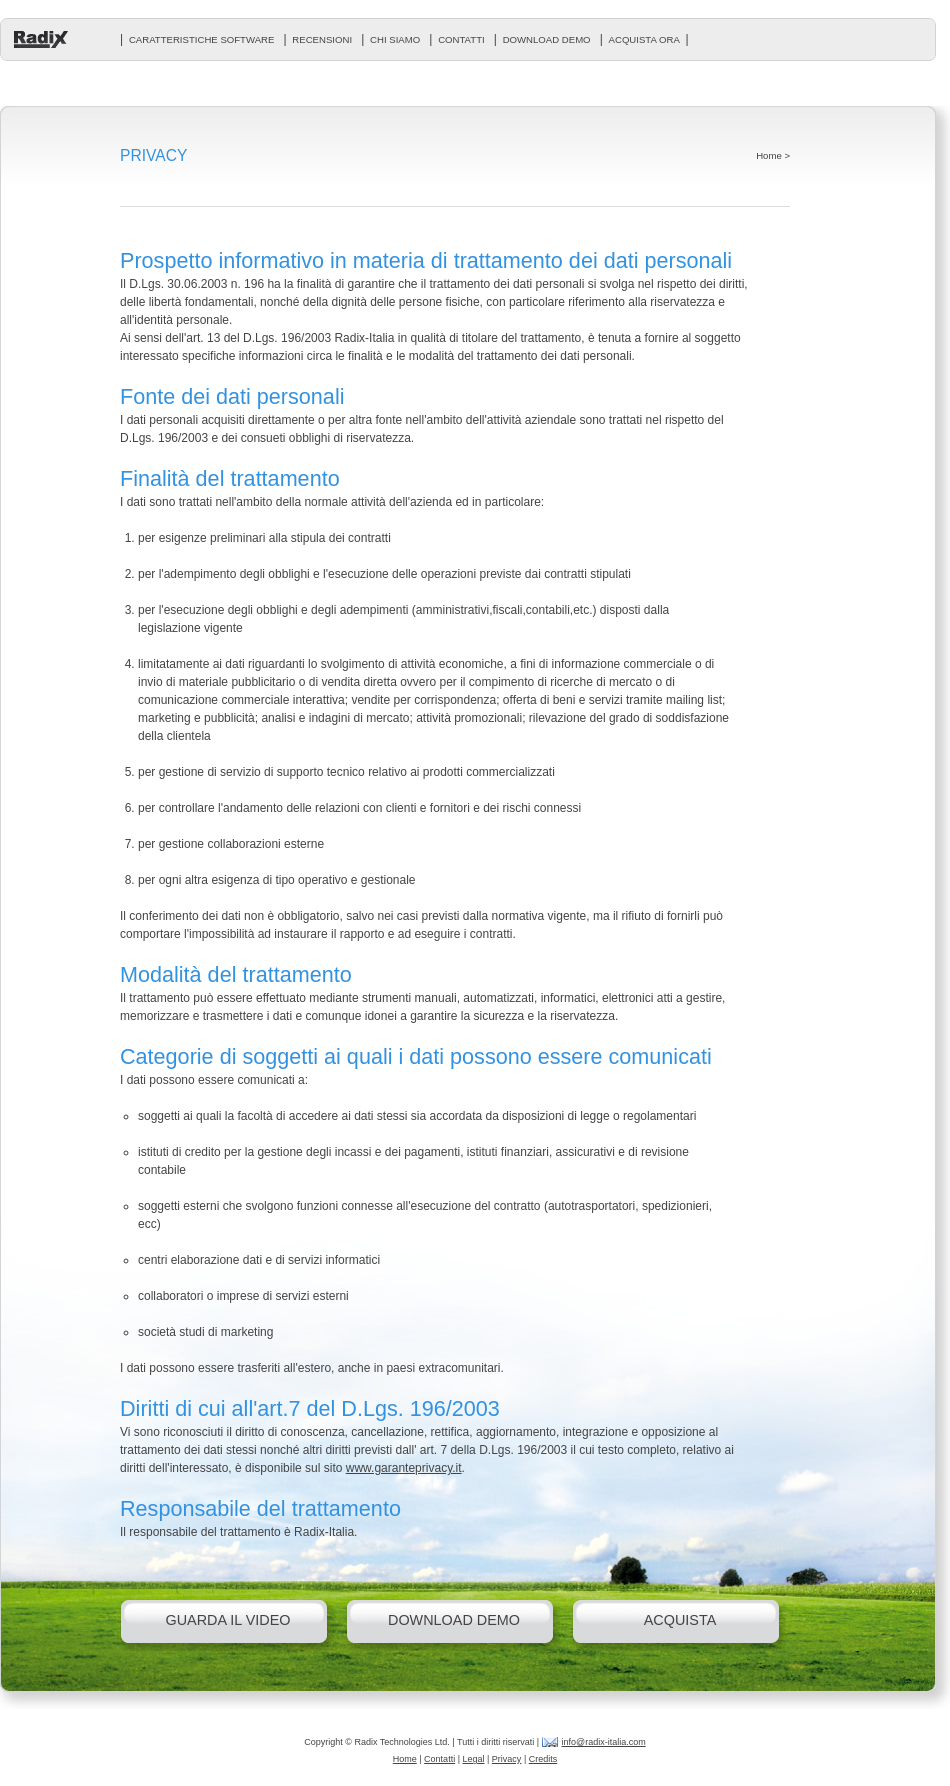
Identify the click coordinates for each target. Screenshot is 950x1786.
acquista (680, 1620)
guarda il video (227, 1620)
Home (405, 1759)
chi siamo (395, 39)
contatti (461, 39)
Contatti (439, 1759)
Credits (543, 1759)
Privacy (507, 1759)
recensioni (322, 39)
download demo (547, 39)
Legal (473, 1759)
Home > (773, 155)
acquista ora (644, 39)
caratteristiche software (202, 39)
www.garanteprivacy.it (404, 1468)
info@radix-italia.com (604, 1742)
